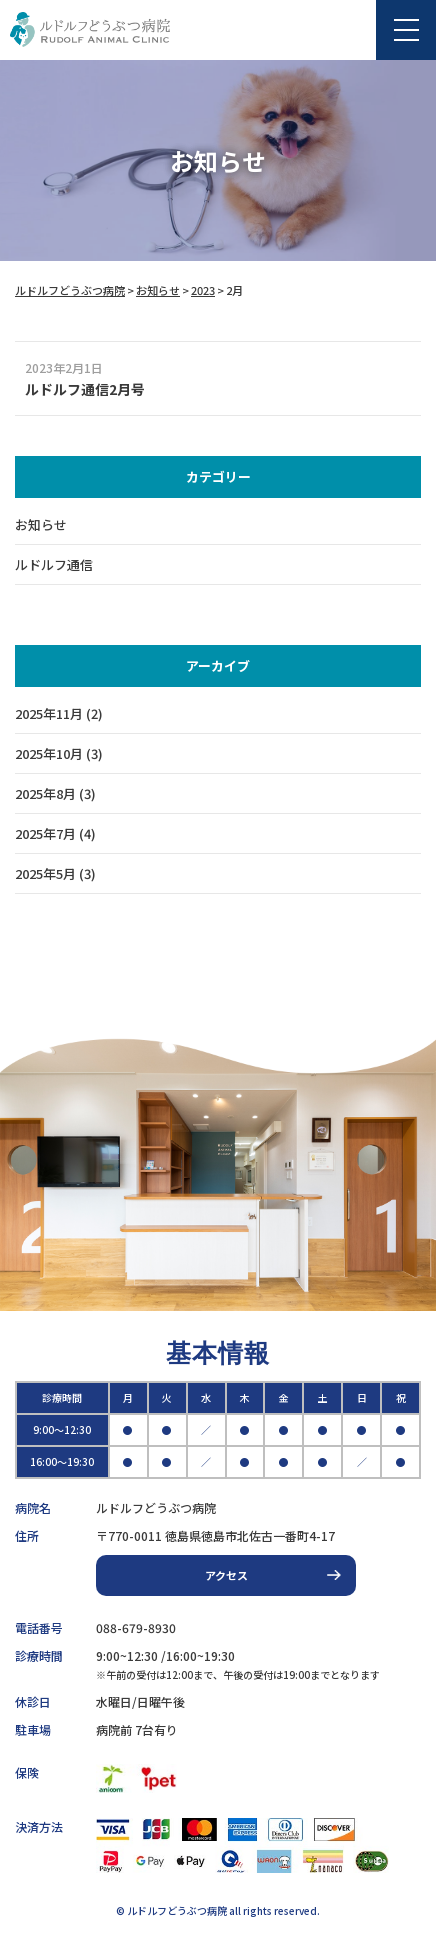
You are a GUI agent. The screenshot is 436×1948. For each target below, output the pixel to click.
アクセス (226, 1575)
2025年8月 (45, 793)
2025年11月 (49, 713)
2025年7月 (45, 833)
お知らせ (41, 524)
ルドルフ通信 (54, 564)
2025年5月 (45, 873)
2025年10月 (49, 753)
